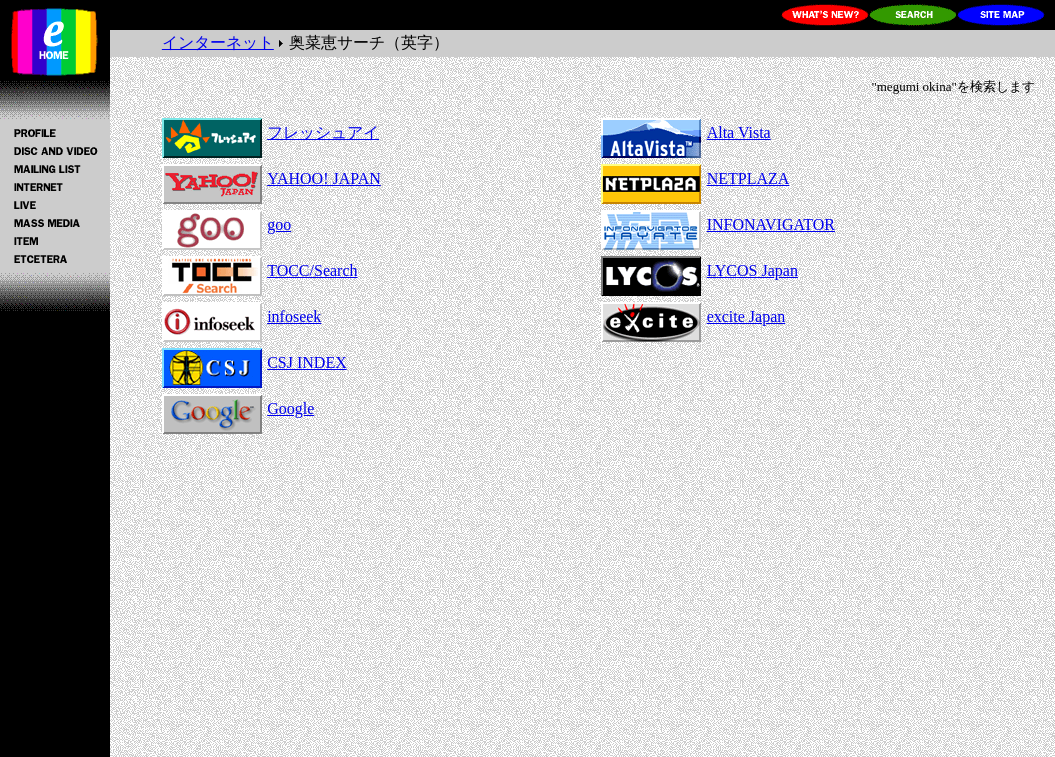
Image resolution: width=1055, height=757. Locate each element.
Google (290, 408)
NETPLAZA (748, 178)
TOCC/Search (312, 270)
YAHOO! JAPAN (324, 178)
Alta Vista (739, 132)
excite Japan (746, 316)
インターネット (218, 42)
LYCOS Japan (752, 270)
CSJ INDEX (307, 362)
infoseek (294, 316)
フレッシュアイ (323, 132)
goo (279, 224)
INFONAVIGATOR (771, 224)
